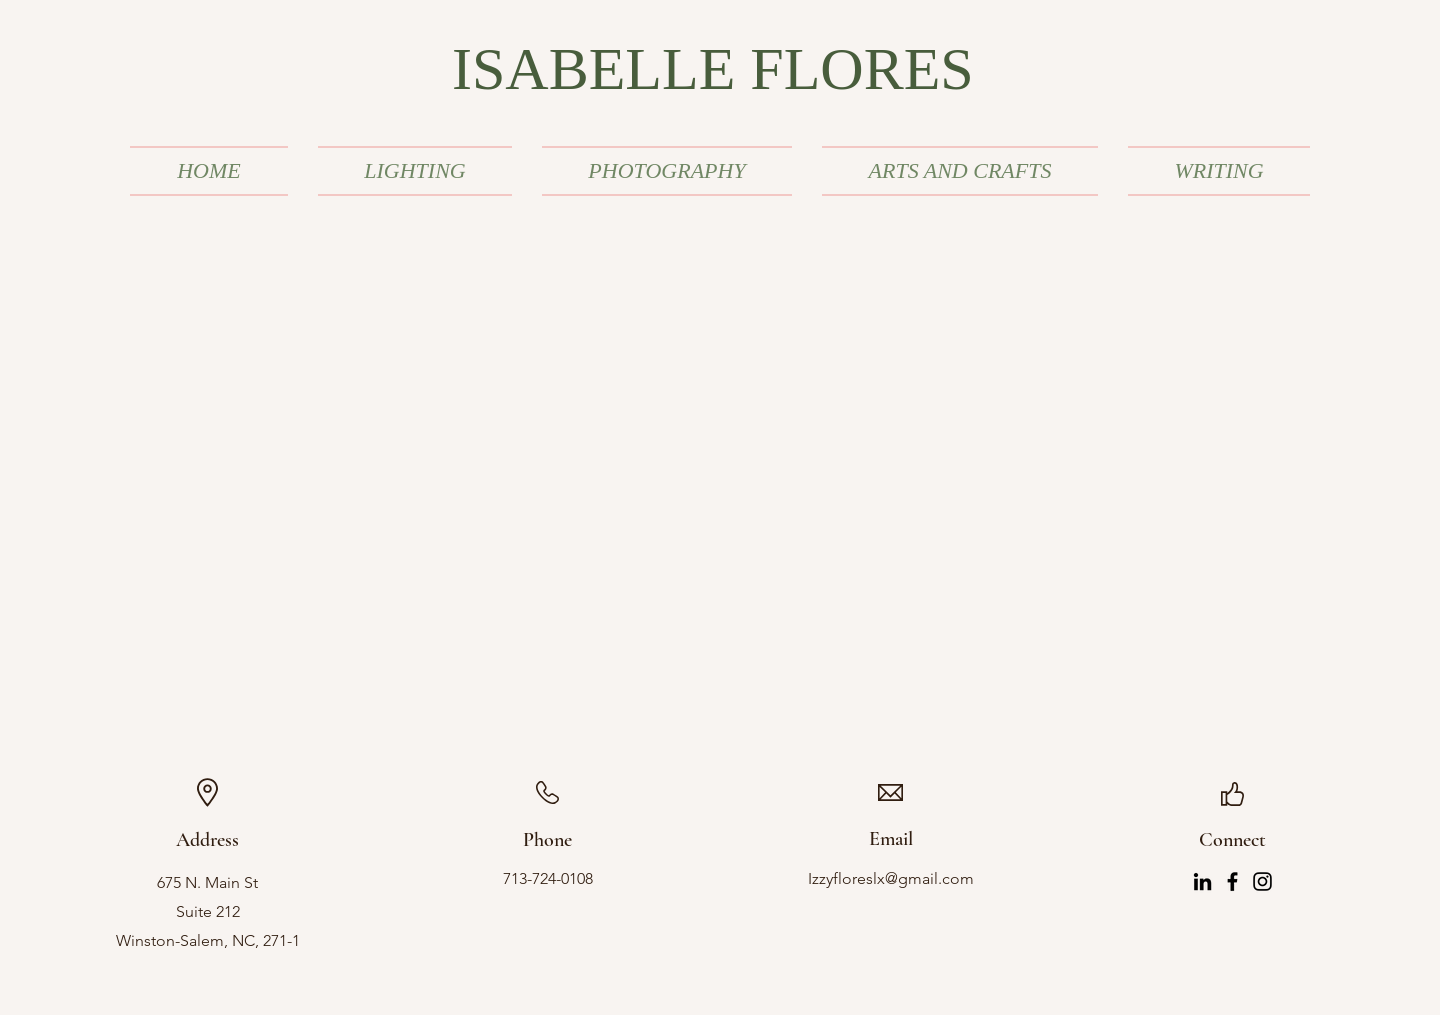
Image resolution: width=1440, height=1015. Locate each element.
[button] (415, 171)
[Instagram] (1262, 881)
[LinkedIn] (1202, 881)
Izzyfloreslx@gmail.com (891, 878)
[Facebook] (1232, 881)
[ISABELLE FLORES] (720, 69)
